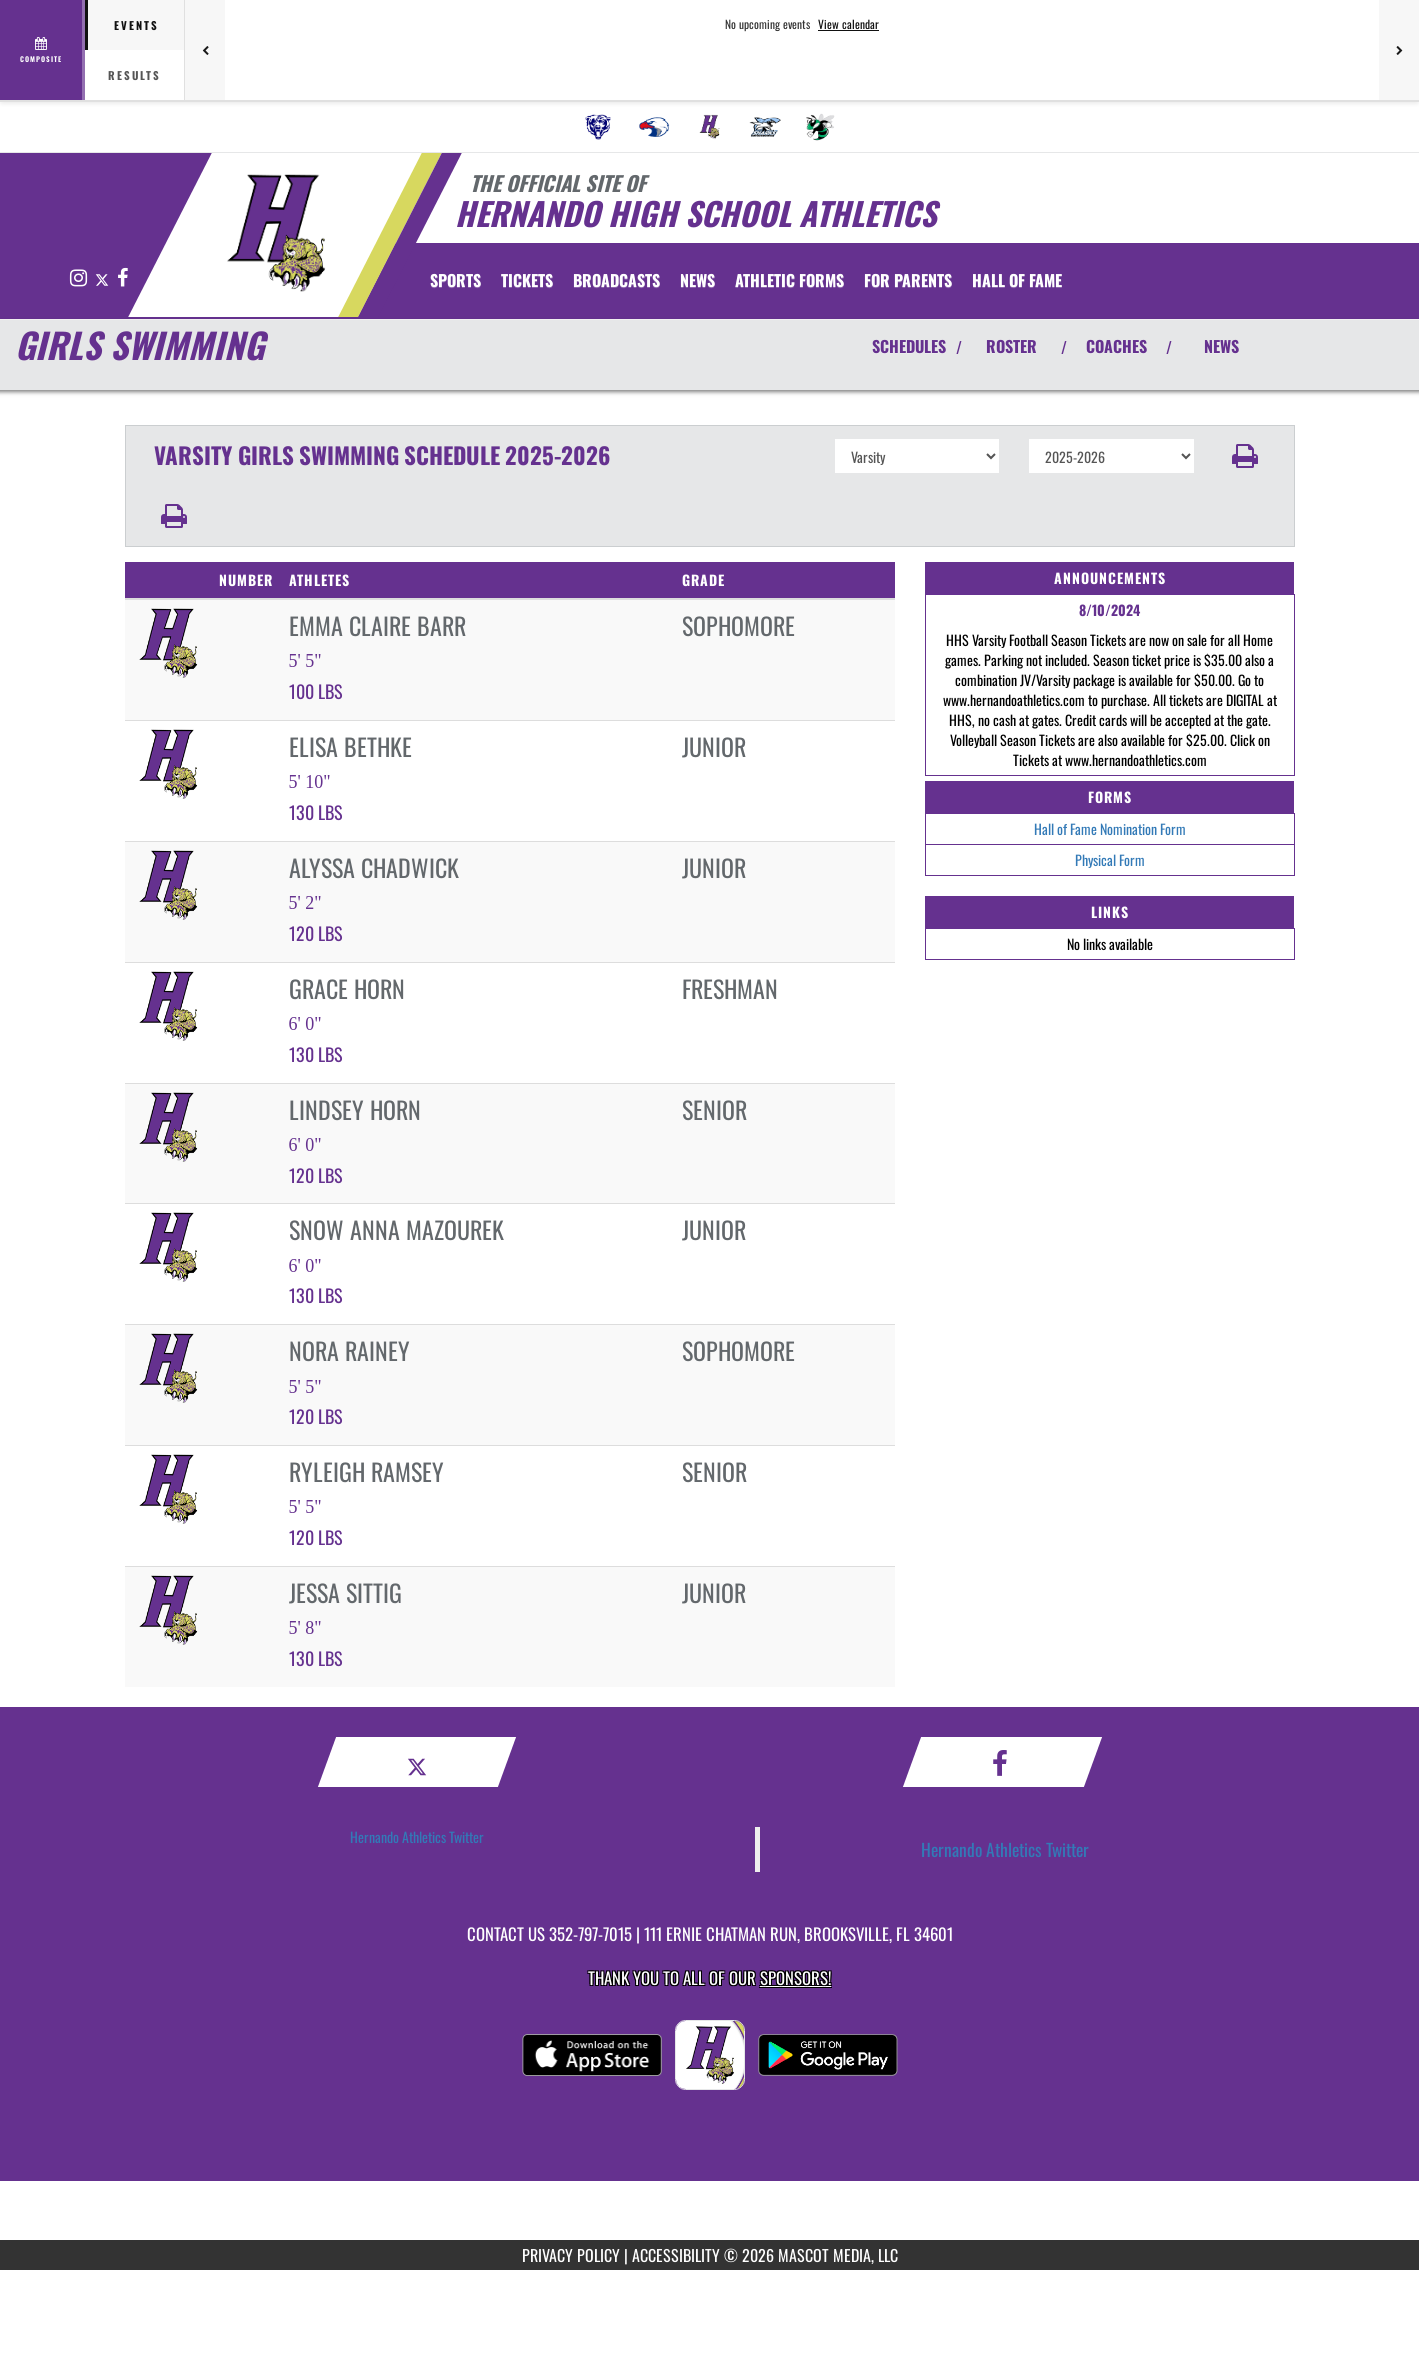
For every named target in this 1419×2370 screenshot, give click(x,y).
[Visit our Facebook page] (122, 278)
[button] (1244, 456)
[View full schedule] (42, 50)
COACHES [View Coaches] (1116, 346)
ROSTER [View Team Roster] (1011, 346)
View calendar (848, 24)
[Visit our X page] (103, 278)
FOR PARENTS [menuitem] (908, 280)
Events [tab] (136, 25)
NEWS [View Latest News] (1221, 346)
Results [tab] (134, 75)
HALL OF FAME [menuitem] (1017, 280)
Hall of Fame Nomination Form (1110, 828)
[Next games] (1399, 50)
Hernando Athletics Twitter (417, 1836)
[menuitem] (598, 127)
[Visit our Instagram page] (80, 278)
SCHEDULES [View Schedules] (909, 346)
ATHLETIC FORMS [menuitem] (789, 280)
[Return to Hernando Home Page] (275, 233)
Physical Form (1110, 859)
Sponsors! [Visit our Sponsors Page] (795, 1977)
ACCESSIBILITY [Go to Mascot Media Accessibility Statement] (676, 2255)
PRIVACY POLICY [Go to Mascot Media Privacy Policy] (571, 2255)
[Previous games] (205, 50)
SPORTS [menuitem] (455, 280)
